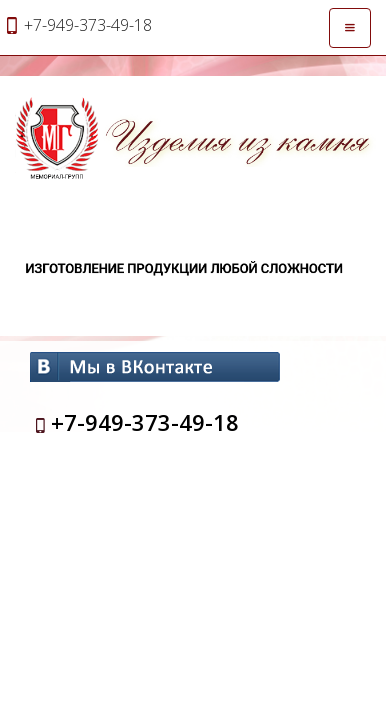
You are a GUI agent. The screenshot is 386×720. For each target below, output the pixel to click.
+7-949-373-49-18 (145, 422)
